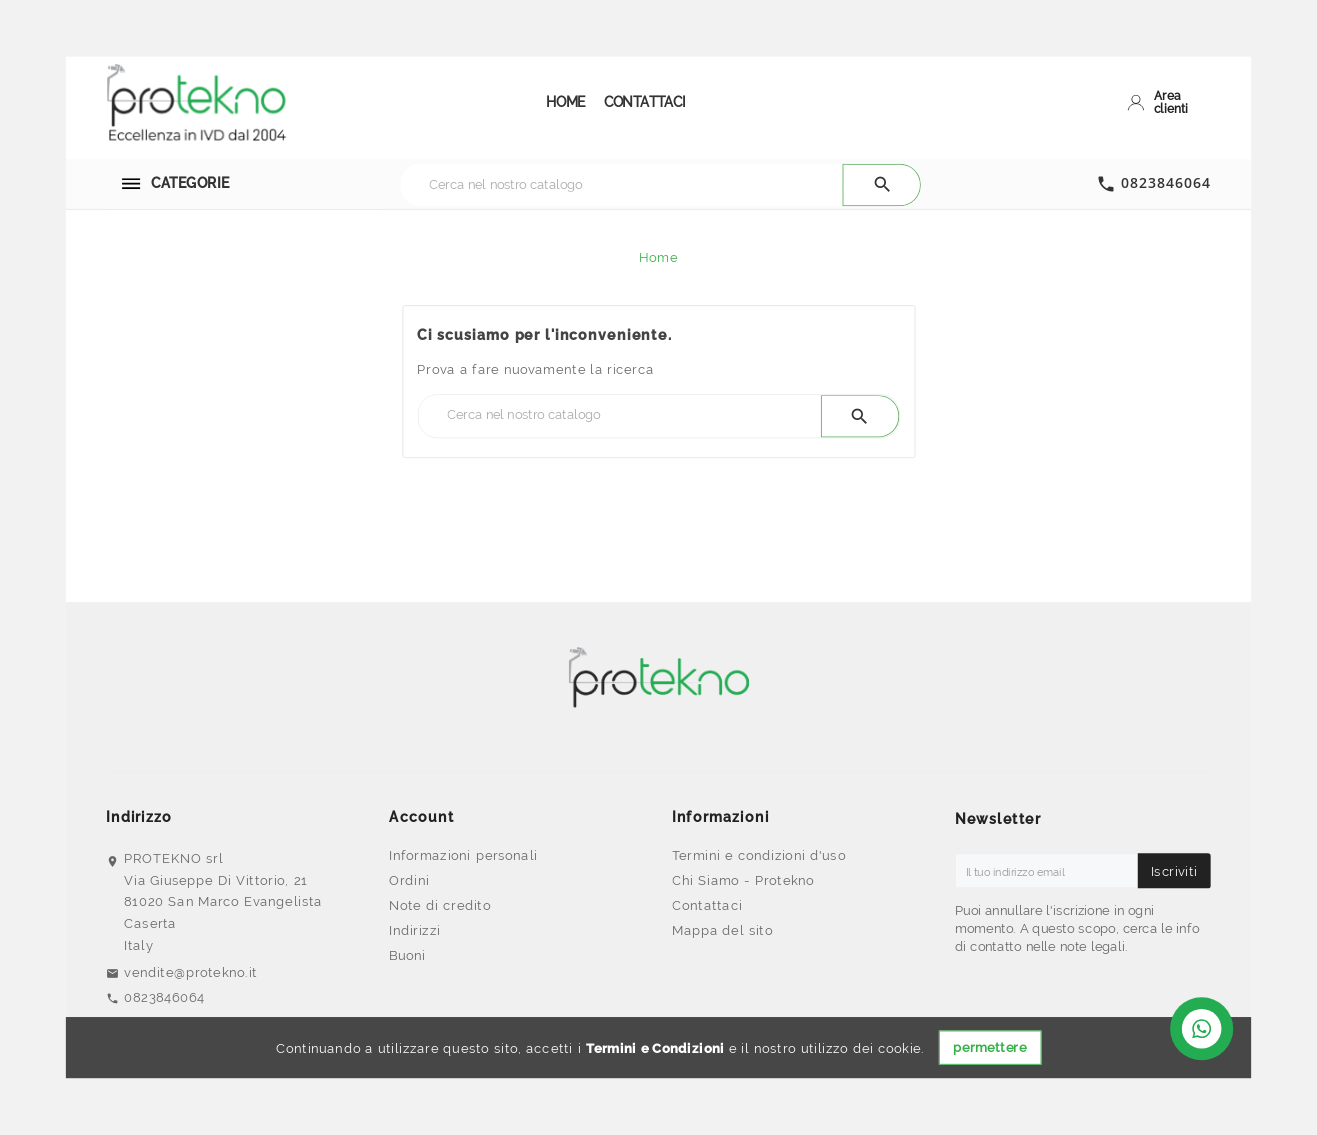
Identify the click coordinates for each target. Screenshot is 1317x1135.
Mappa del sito (722, 930)
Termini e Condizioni (655, 1048)
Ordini (409, 880)
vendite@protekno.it (190, 971)
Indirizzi (414, 930)
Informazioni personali (463, 854)
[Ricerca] (621, 184)
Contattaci (707, 905)
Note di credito (440, 905)
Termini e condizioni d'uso (759, 854)
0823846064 (1166, 183)
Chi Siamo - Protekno (743, 880)
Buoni (407, 955)
